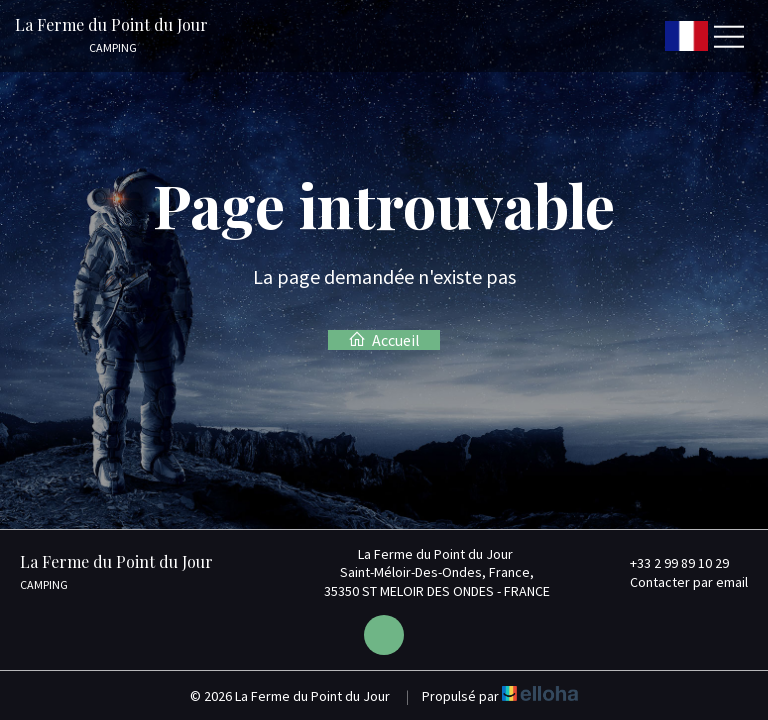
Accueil (384, 340)
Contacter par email (677, 582)
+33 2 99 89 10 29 (668, 563)
